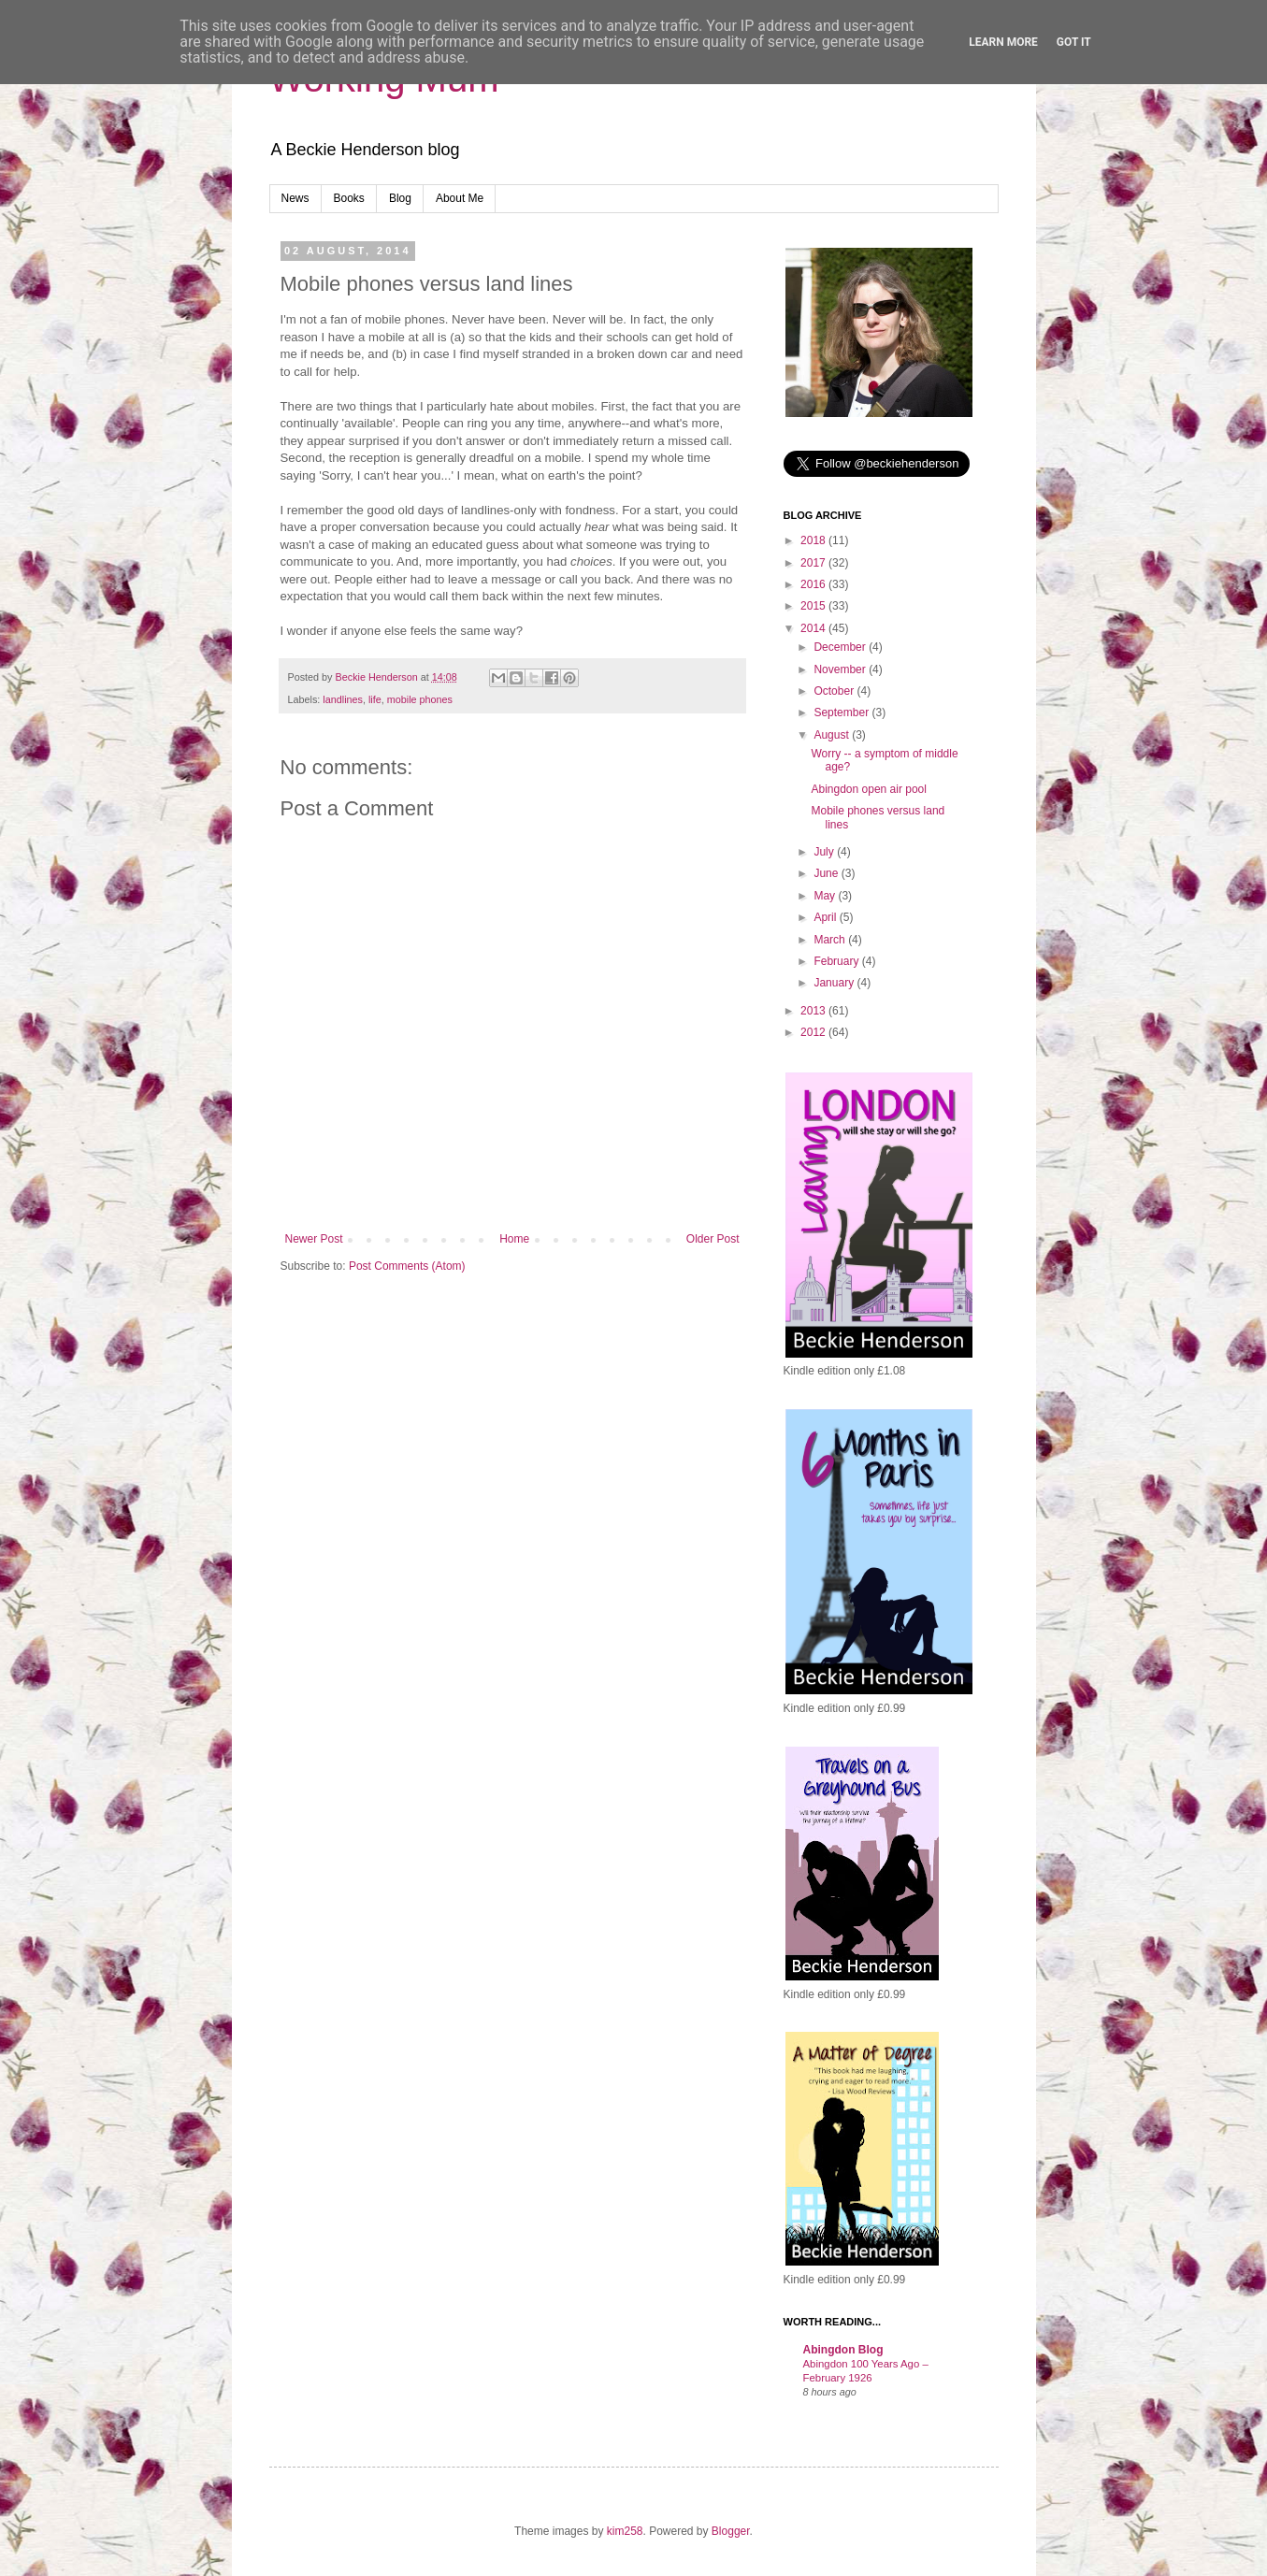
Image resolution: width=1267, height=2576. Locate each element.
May (825, 895)
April (826, 917)
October (835, 691)
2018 (814, 540)
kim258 (625, 2531)
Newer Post (314, 1238)
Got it (1074, 42)
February (837, 961)
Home (514, 1238)
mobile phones (420, 699)
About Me (459, 198)
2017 (814, 562)
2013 (814, 1010)
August (832, 734)
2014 (814, 628)
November (841, 669)
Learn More (1003, 42)
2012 (814, 1032)
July (825, 851)
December (841, 647)
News (295, 198)
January (835, 982)
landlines (343, 699)
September (842, 712)
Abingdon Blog (843, 2349)
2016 (814, 584)
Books (349, 198)
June (827, 873)
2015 (814, 605)
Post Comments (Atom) (407, 1266)
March (830, 939)
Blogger (731, 2531)
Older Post (713, 1238)
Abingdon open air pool (868, 789)
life (375, 699)
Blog (400, 198)
